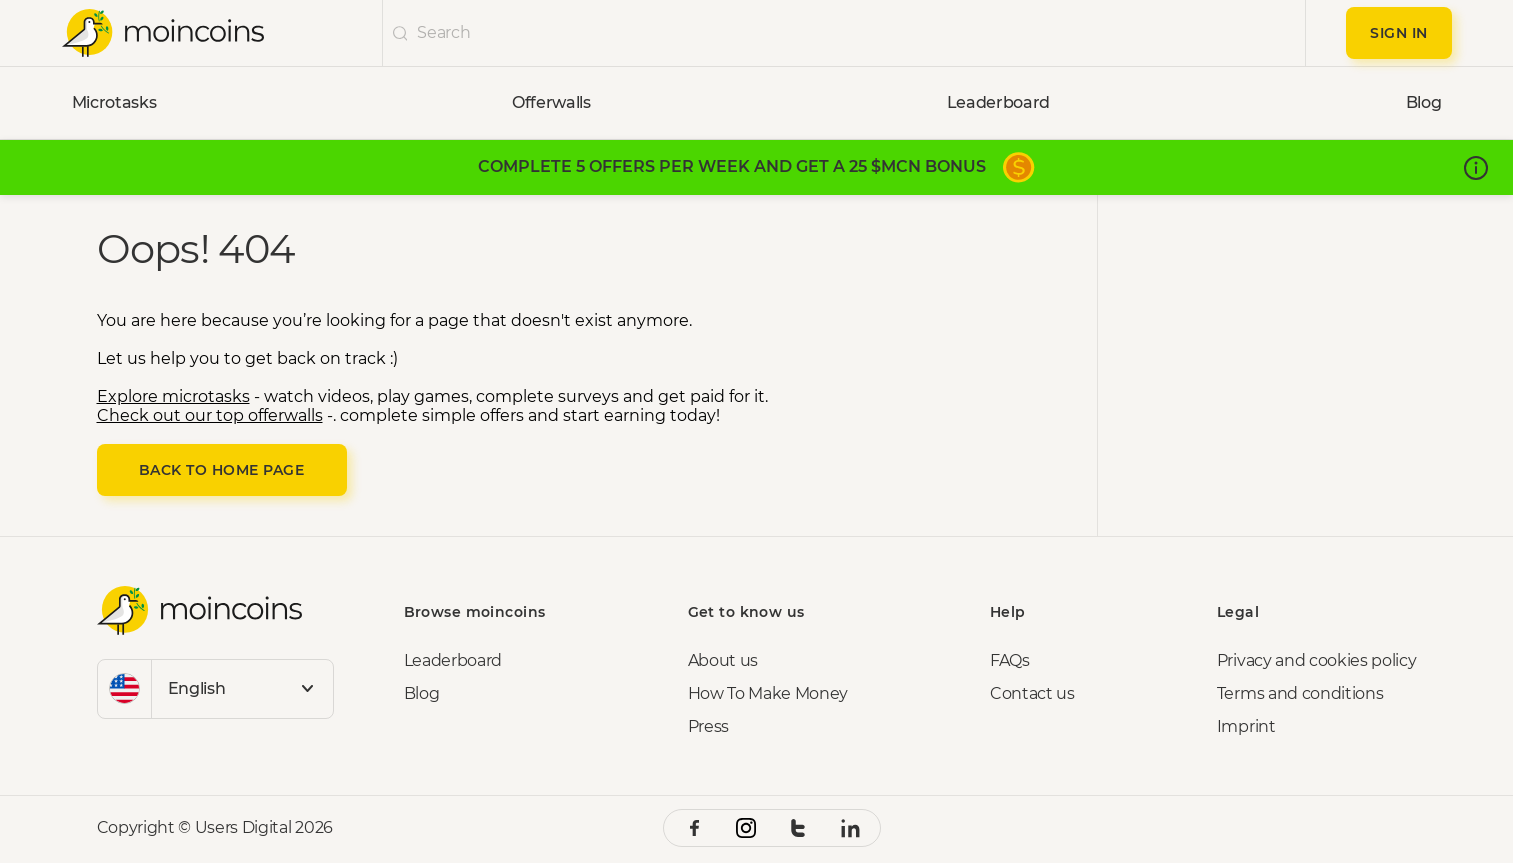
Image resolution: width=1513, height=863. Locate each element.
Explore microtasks (173, 396)
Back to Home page (222, 470)
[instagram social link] (746, 828)
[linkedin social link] (850, 828)
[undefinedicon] (400, 33)
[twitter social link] (798, 828)
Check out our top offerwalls (210, 415)
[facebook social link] (694, 828)
